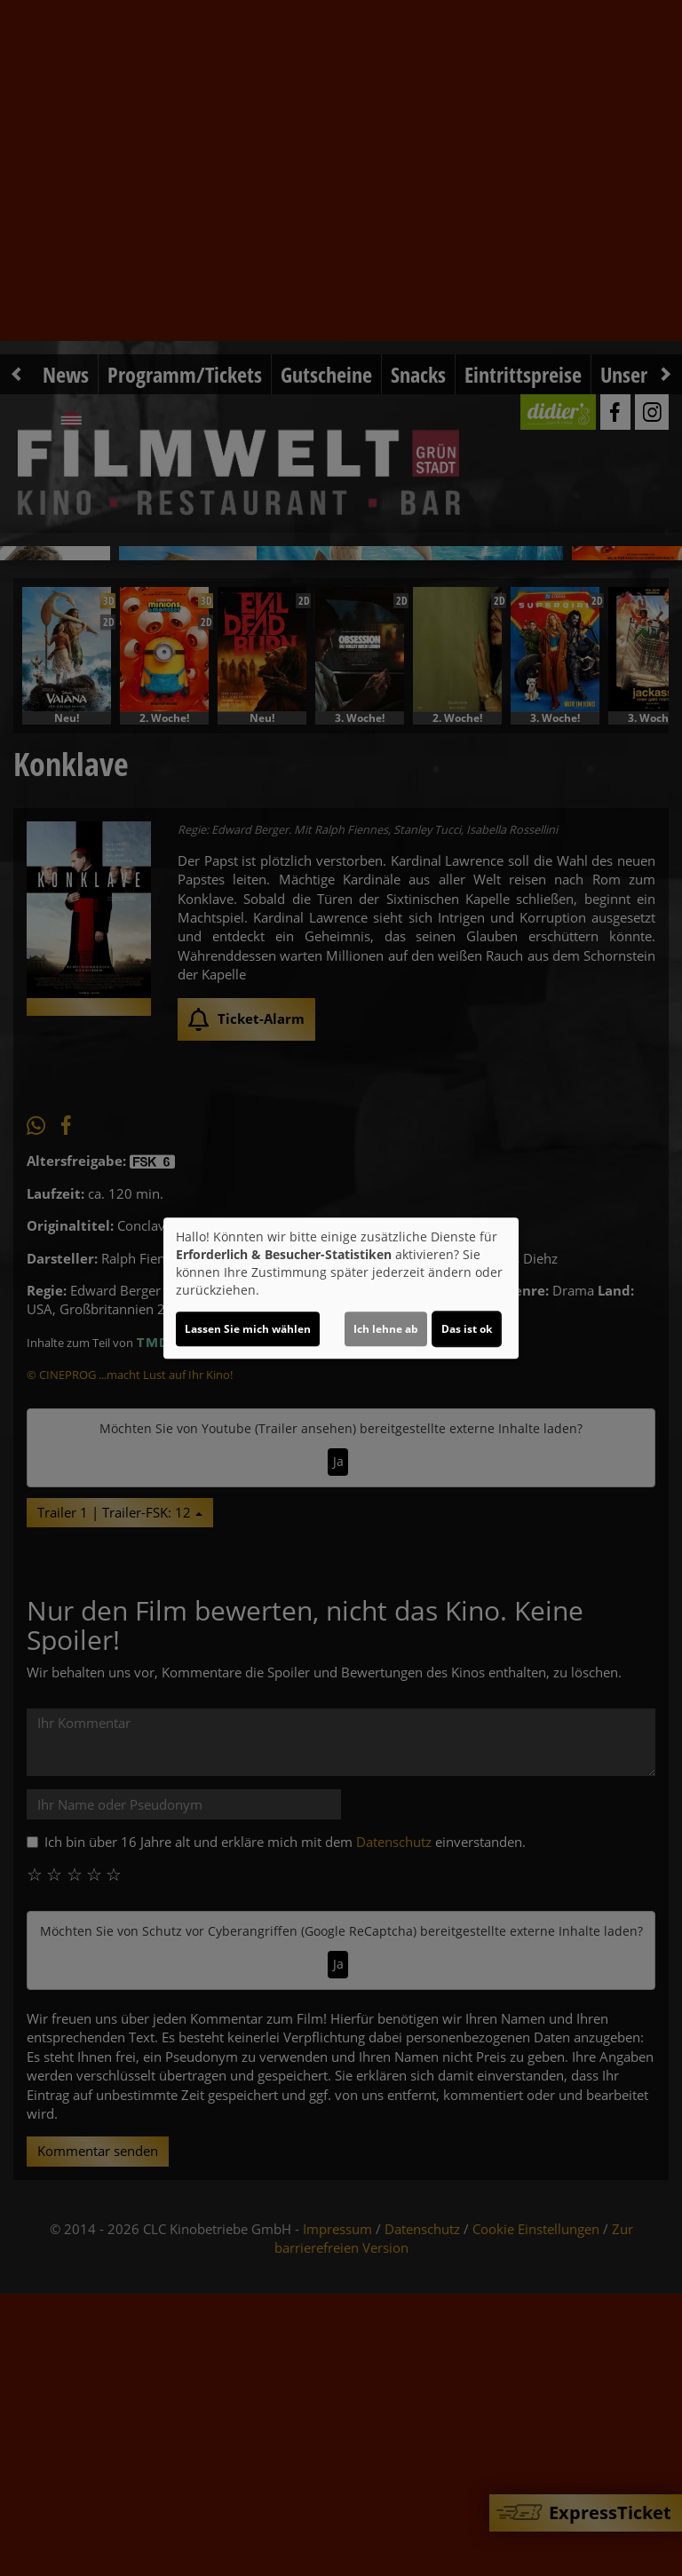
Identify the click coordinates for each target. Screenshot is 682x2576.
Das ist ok (466, 1328)
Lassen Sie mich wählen (248, 1328)
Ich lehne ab (385, 1328)
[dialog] (341, 1288)
